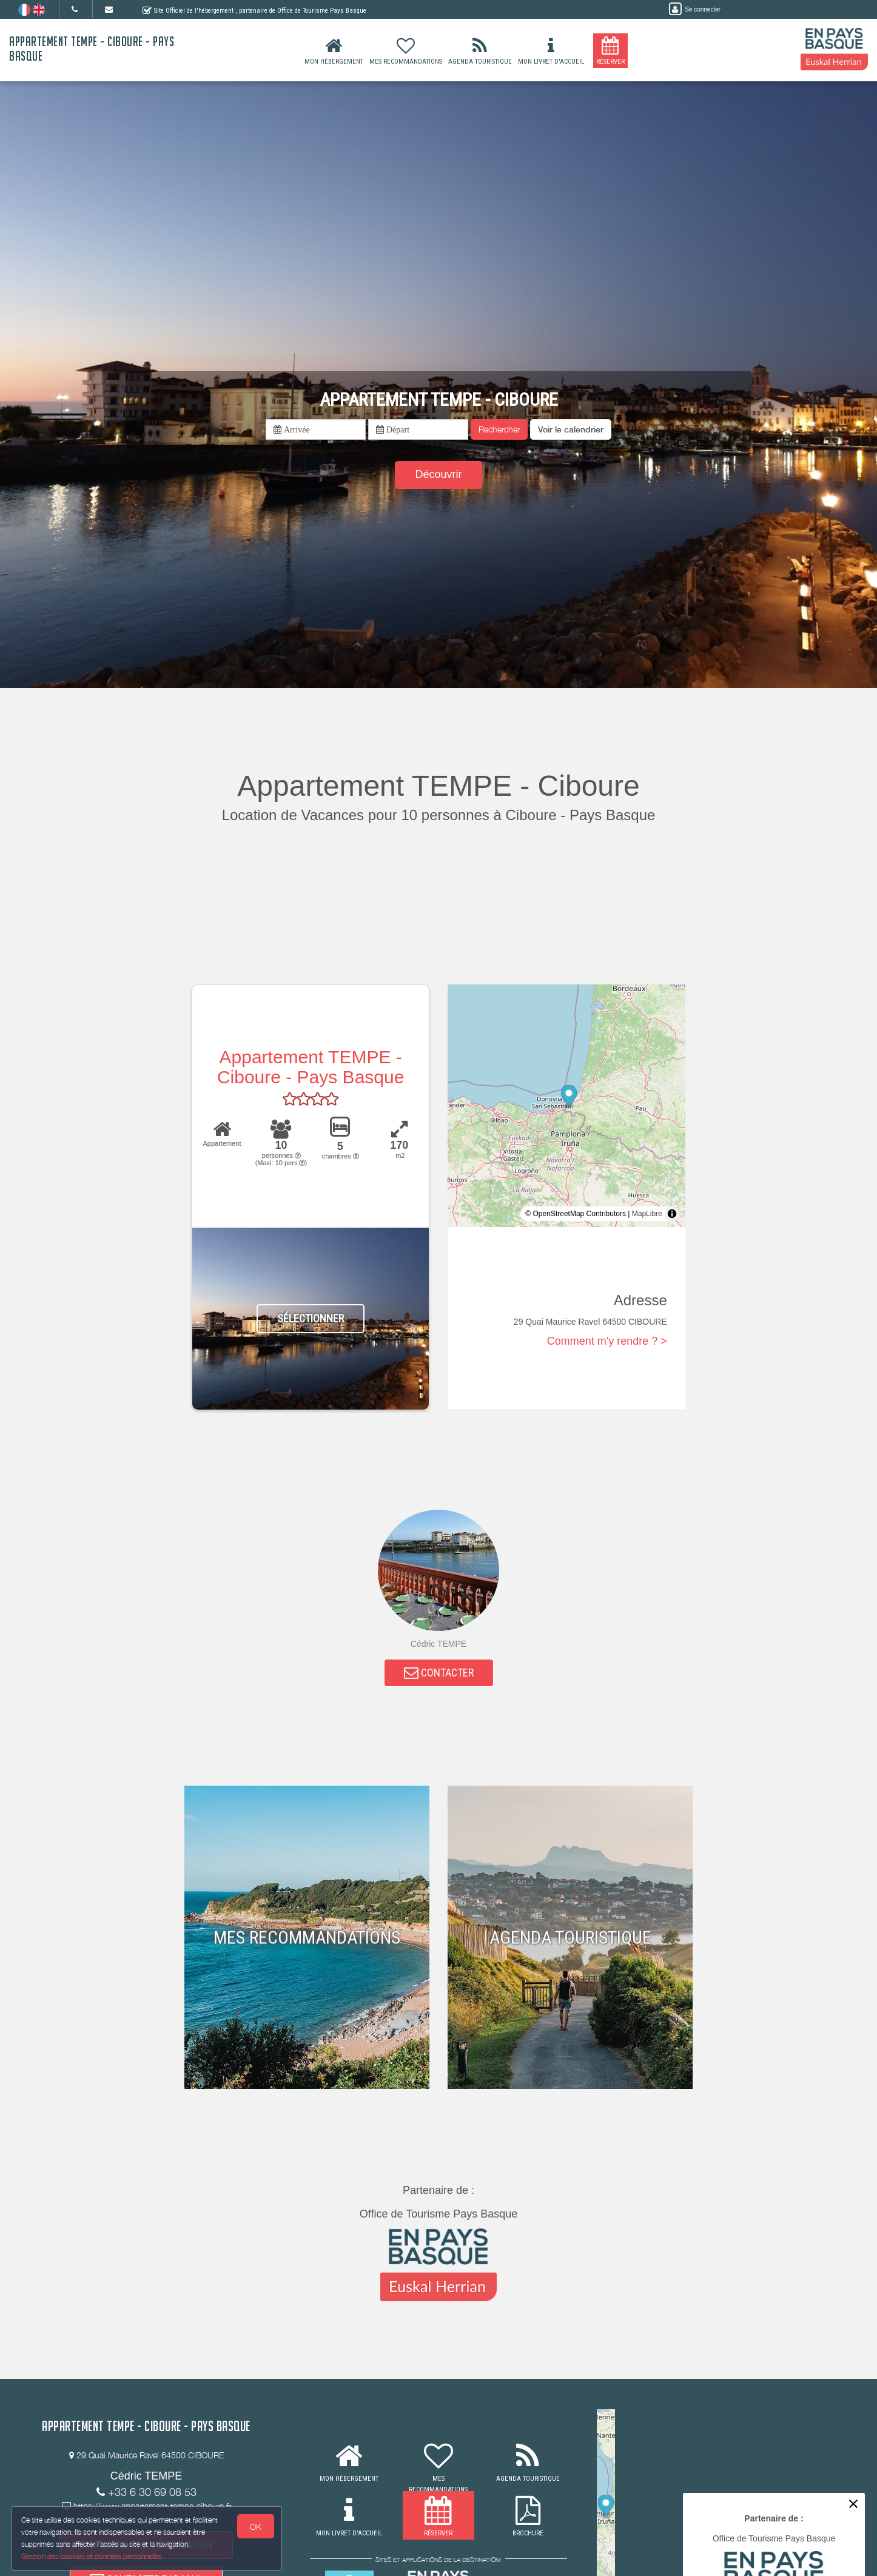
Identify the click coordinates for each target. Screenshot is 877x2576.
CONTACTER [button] (439, 1674)
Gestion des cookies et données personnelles (92, 2555)
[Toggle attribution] (672, 1213)
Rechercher (499, 429)
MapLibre (647, 1213)
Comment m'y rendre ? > (607, 1341)
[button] (570, 429)
